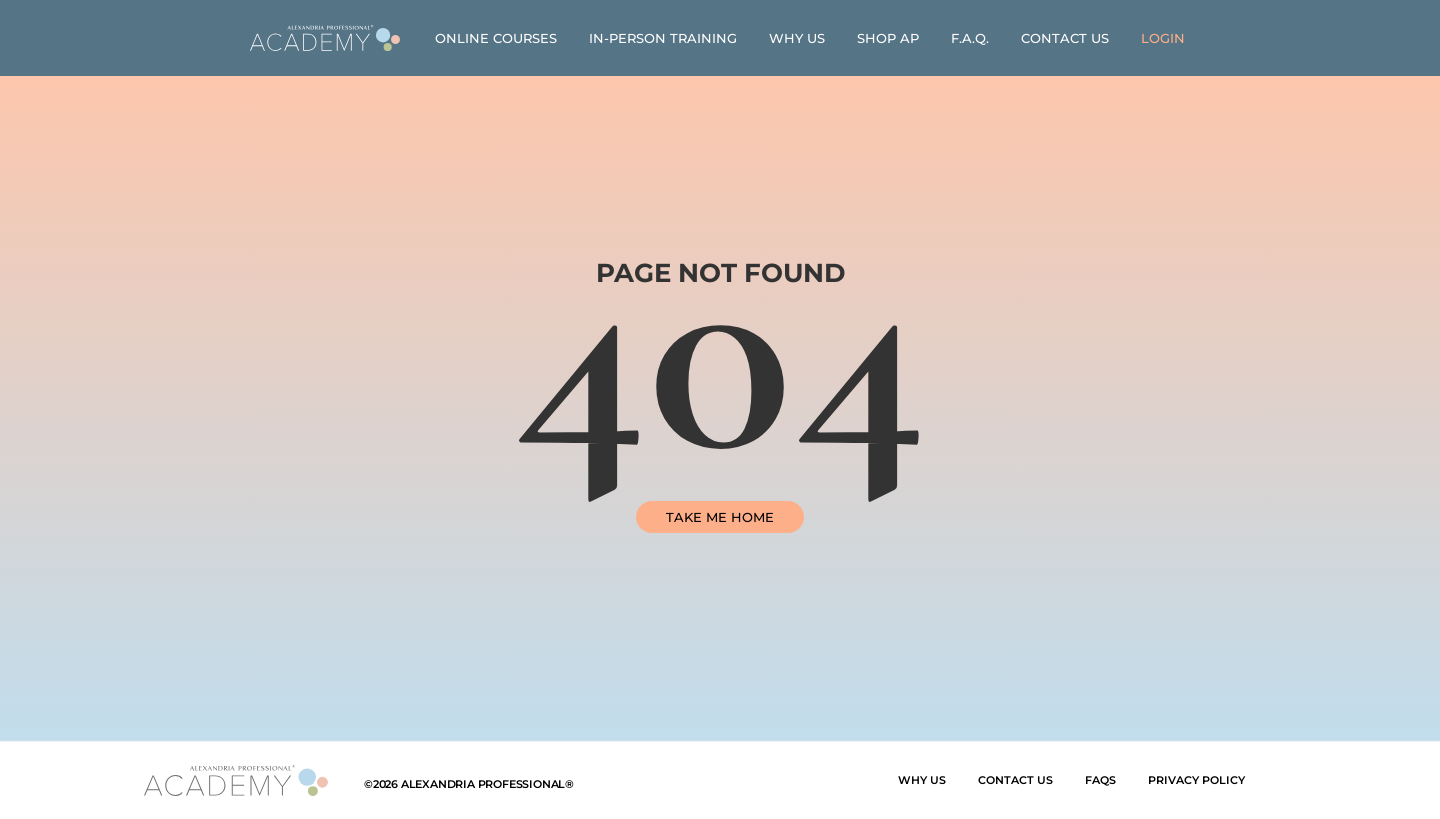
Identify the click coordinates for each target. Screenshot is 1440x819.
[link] (325, 38)
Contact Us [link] (1065, 38)
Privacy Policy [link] (1196, 780)
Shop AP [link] (888, 38)
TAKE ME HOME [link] (720, 517)
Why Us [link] (797, 38)
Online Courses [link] (496, 38)
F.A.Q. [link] (970, 38)
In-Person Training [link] (663, 38)
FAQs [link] (1100, 780)
